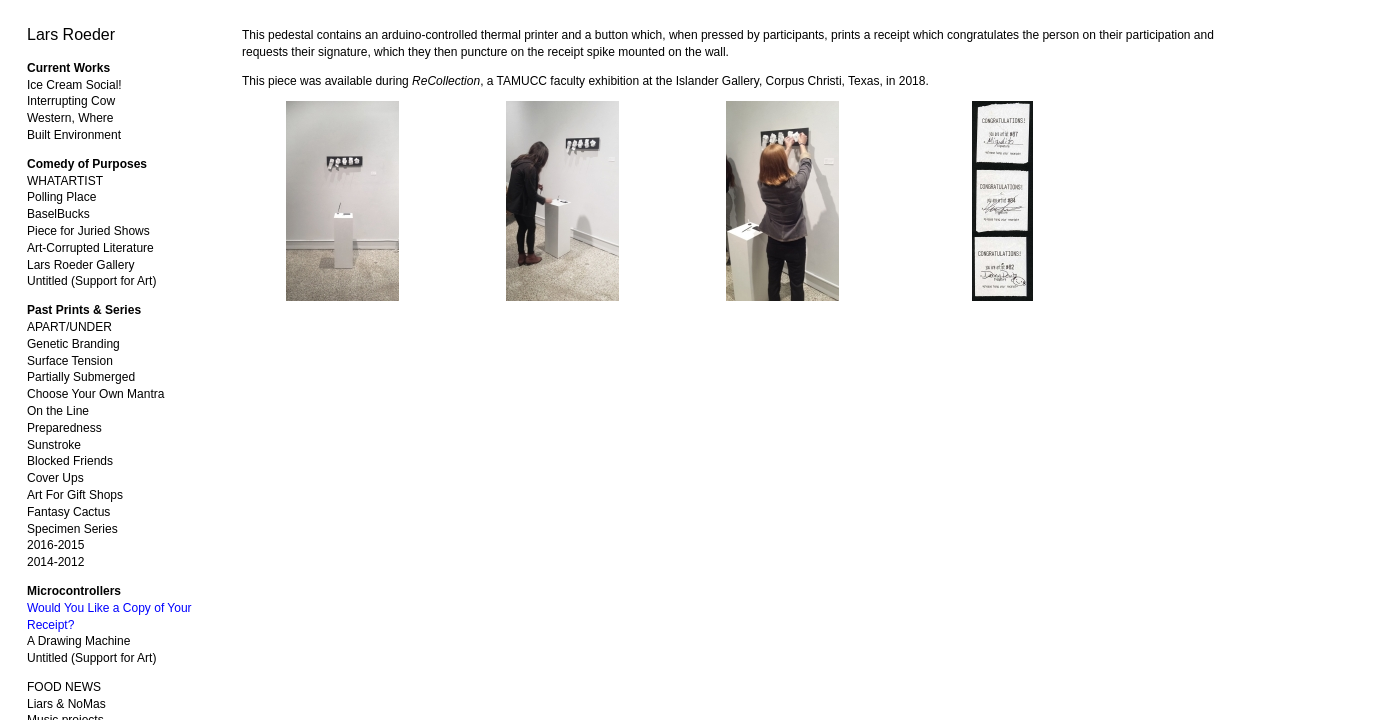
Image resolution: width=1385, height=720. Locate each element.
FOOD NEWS (64, 687)
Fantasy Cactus (68, 512)
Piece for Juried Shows (88, 231)
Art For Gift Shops (75, 495)
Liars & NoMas (66, 704)
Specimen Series (72, 529)
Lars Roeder (71, 34)
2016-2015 (55, 545)
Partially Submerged (81, 377)
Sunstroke (54, 445)
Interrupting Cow (71, 101)
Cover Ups (55, 478)
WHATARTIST (65, 181)
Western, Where (70, 118)
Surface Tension (70, 361)
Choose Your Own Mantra (95, 394)
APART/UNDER (69, 327)
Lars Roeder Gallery (80, 265)
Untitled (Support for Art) (91, 281)
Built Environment (74, 135)
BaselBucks (58, 214)
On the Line (58, 411)
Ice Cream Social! (74, 85)
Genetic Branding (73, 344)
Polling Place (61, 197)
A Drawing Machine (78, 641)
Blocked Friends (70, 461)
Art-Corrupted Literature (90, 248)
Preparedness (64, 428)
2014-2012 (55, 562)
